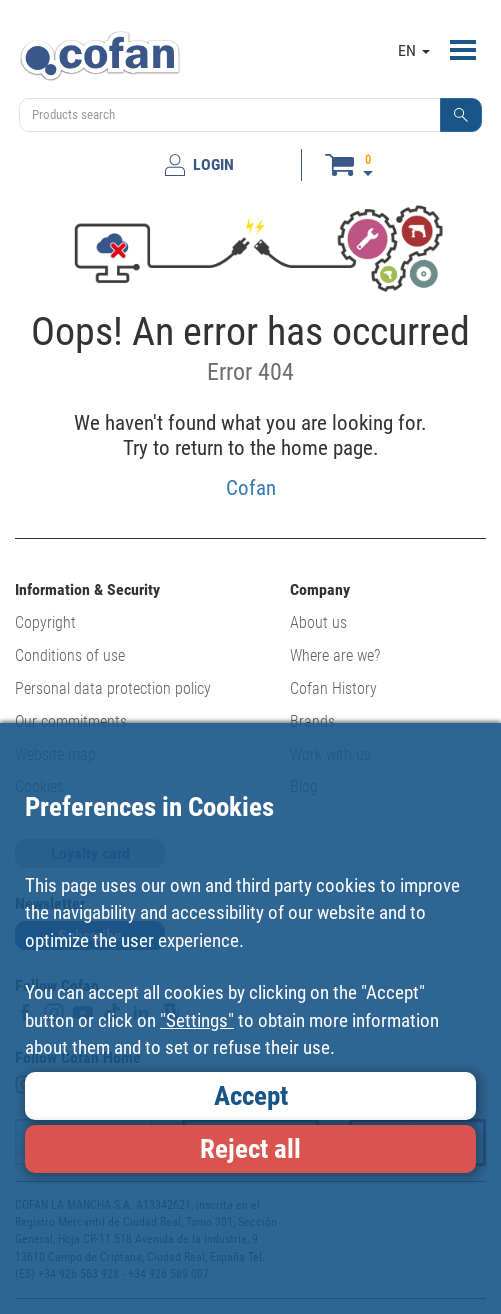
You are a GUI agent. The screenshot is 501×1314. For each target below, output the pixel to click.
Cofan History (333, 688)
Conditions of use (70, 655)
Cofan (251, 487)
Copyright (45, 622)
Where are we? (335, 655)
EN (414, 50)
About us (318, 622)
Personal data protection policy (113, 688)
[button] (461, 115)
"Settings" (197, 1020)
